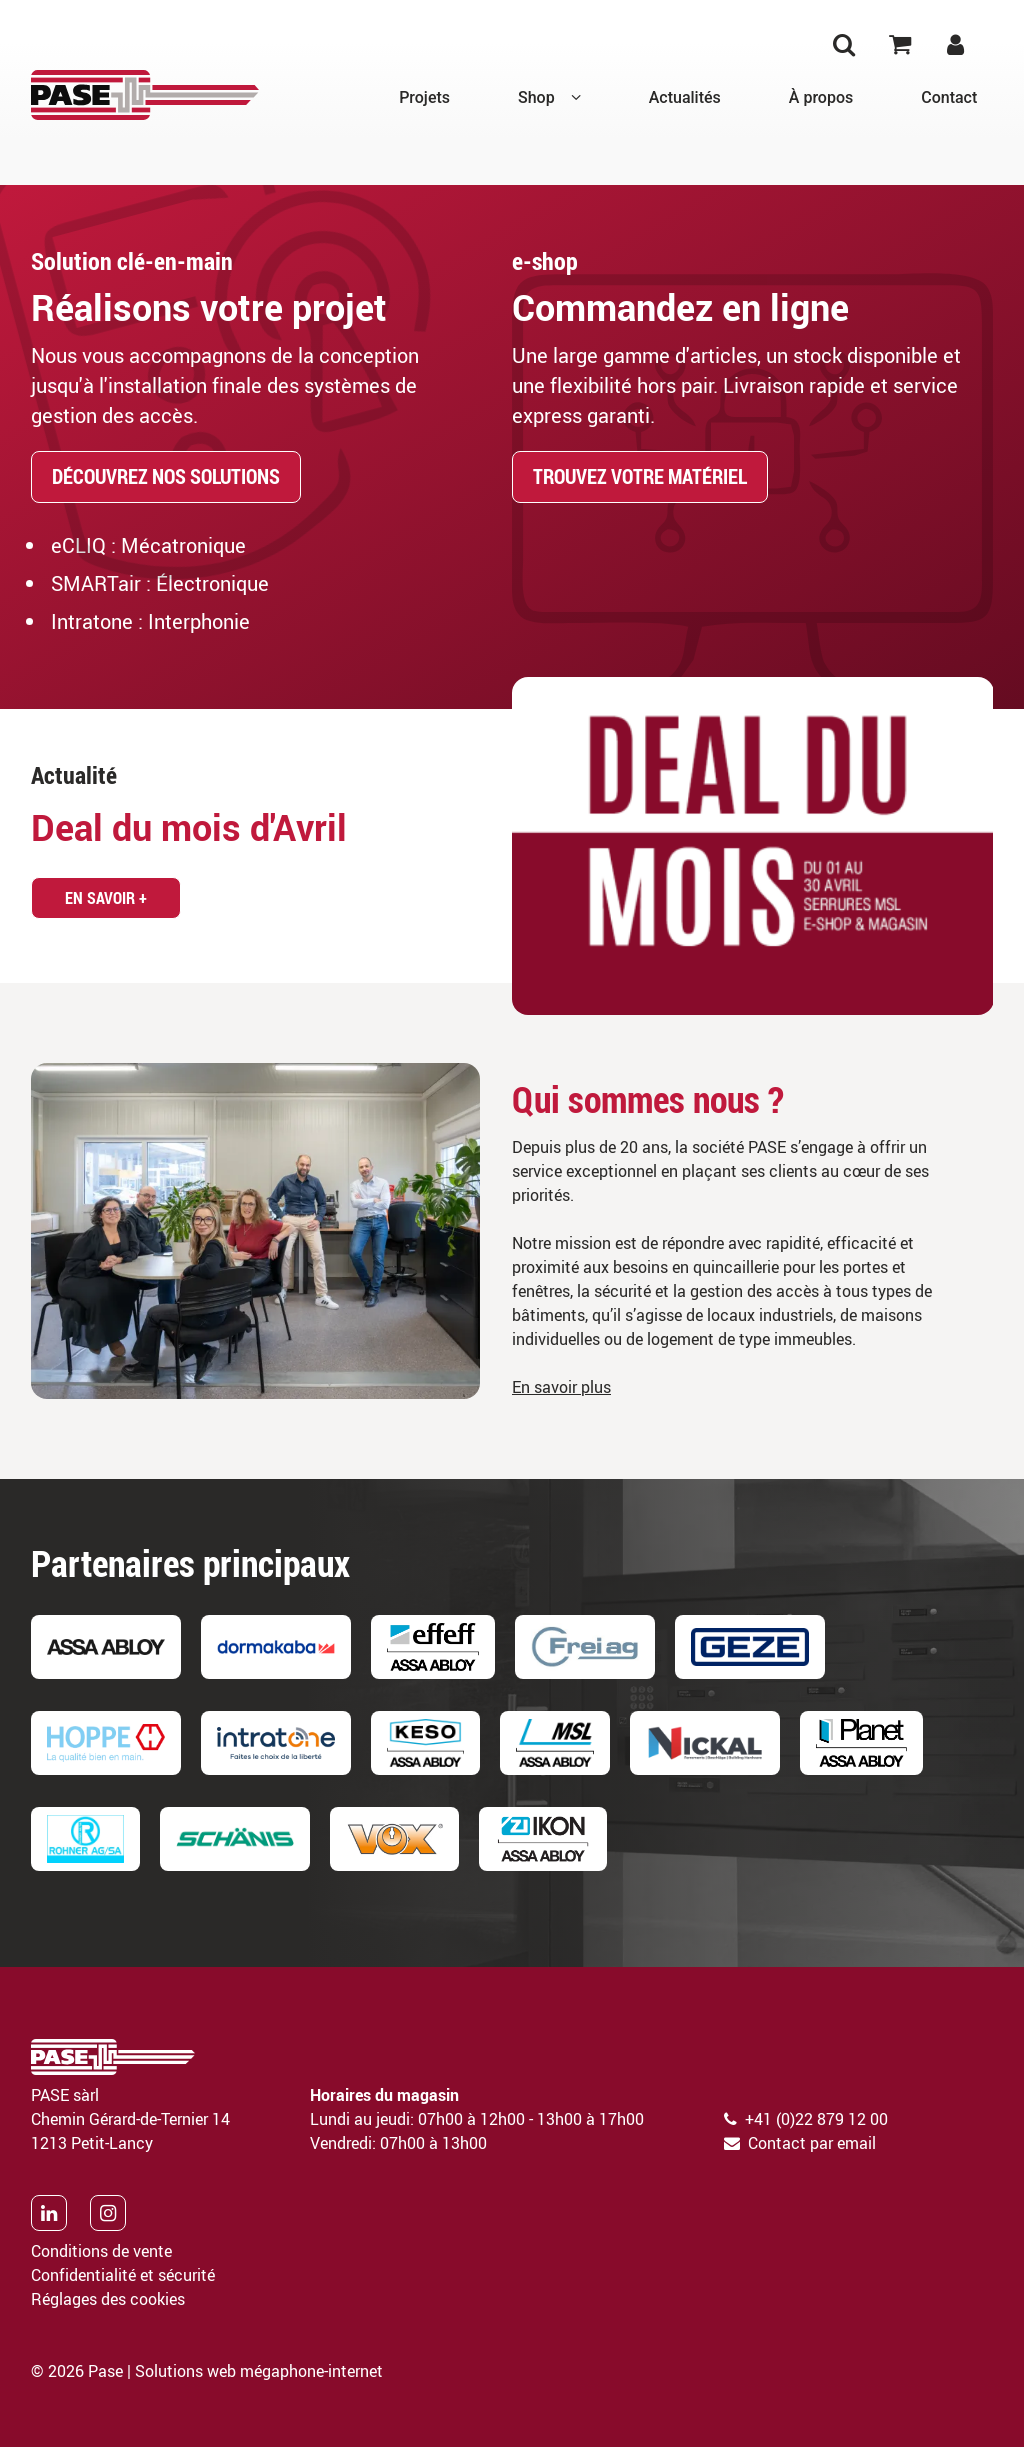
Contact (949, 97)
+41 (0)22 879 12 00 (816, 2119)
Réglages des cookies (108, 2299)
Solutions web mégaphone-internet (259, 2371)
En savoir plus (561, 1387)
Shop (536, 97)
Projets (424, 97)
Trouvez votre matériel (640, 476)
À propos (821, 97)
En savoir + (106, 898)
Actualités (685, 97)
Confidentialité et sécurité (123, 2275)
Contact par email (812, 2143)
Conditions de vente (101, 2251)
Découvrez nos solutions (166, 476)
